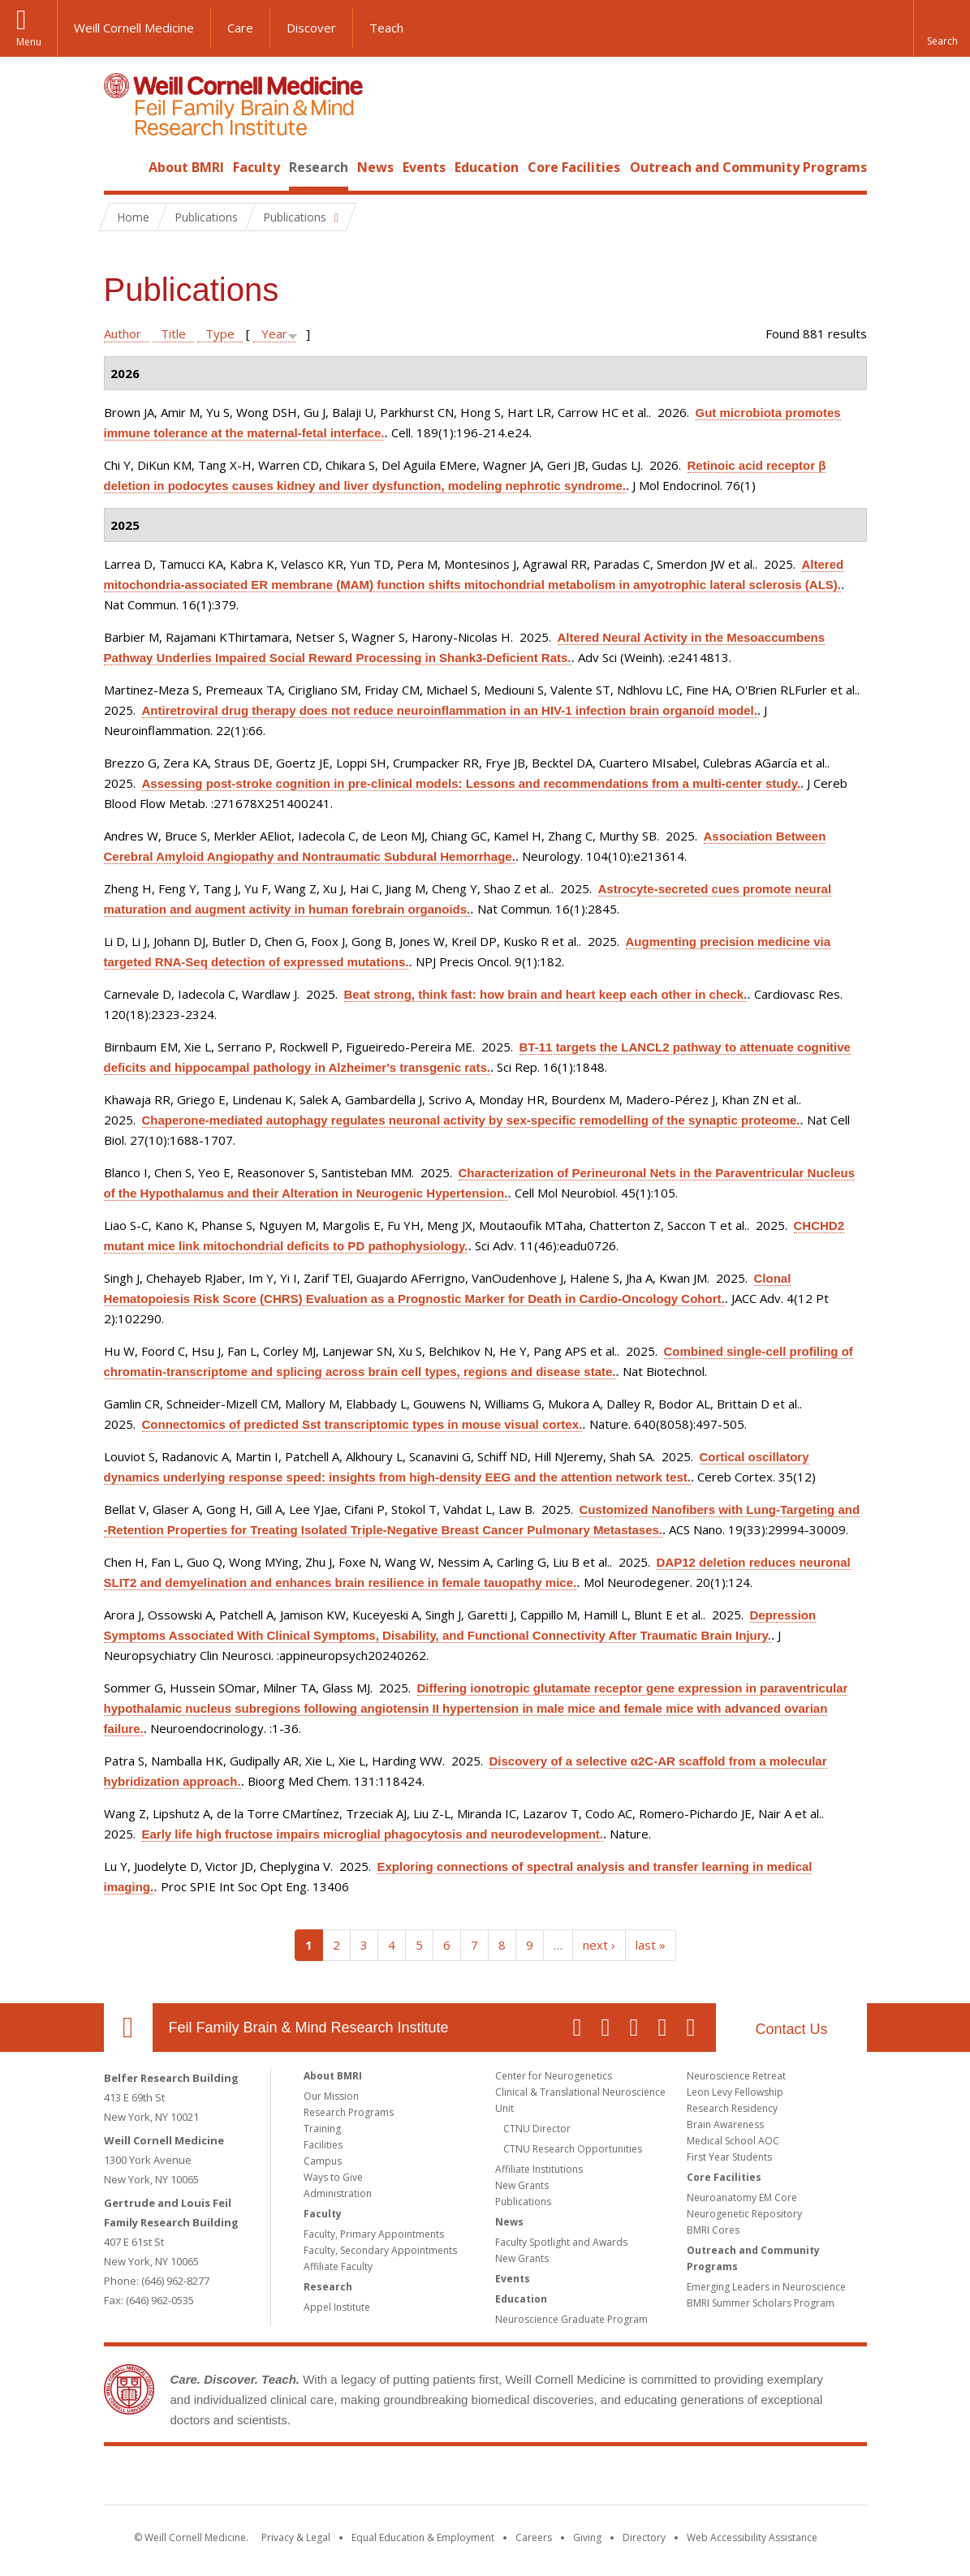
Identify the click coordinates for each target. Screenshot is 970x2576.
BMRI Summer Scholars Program (760, 2303)
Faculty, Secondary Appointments (380, 2250)
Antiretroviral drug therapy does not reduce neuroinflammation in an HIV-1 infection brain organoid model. (449, 710)
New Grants (522, 2185)
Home (121, 167)
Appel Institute (337, 2307)
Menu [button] (28, 42)
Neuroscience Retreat (736, 2076)
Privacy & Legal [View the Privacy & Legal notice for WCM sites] (295, 2537)
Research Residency (732, 2108)
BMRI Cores (713, 2230)
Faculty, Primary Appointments (374, 2234)
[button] (941, 28)
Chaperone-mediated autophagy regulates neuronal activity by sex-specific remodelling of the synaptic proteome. (471, 1120)
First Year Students (729, 2157)
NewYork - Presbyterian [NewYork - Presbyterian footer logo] (620, 2478)
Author (122, 333)
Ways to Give (333, 2177)
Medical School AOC (733, 2141)
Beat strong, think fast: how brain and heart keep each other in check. (546, 994)
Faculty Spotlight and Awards (561, 2242)
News (375, 167)
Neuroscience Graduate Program (571, 2319)
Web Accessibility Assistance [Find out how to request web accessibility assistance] (752, 2537)
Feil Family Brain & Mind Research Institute (309, 2027)
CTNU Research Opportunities (572, 2149)
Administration (338, 2193)
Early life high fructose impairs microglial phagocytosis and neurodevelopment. (372, 1834)
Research (318, 167)
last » (651, 1945)
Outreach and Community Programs (748, 167)
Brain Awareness (725, 2124)
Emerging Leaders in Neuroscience (766, 2287)
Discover (311, 27)
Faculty (256, 167)
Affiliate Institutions (539, 2169)
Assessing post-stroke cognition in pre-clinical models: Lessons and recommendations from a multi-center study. (471, 783)
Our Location (128, 2027)
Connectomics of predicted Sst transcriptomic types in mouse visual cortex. (362, 1424)
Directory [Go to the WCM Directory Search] (644, 2537)
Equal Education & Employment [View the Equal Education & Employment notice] (422, 2537)
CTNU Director (537, 2128)
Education (487, 167)
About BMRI (186, 167)
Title (173, 333)
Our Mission (331, 2096)
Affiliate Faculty (338, 2266)
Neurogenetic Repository (744, 2214)
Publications (523, 2201)
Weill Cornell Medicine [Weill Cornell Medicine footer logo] (366, 2478)
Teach (386, 27)
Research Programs (349, 2112)
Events (424, 167)
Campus (323, 2161)
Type (220, 333)
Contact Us (791, 2029)
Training (322, 2128)
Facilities (323, 2145)
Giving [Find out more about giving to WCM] (587, 2537)
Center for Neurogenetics (553, 2076)
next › (599, 1945)
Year (274, 333)
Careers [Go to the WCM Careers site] (533, 2537)
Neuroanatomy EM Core (742, 2197)
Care (240, 27)
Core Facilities (574, 167)
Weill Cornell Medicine (134, 27)
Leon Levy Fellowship (735, 2092)
